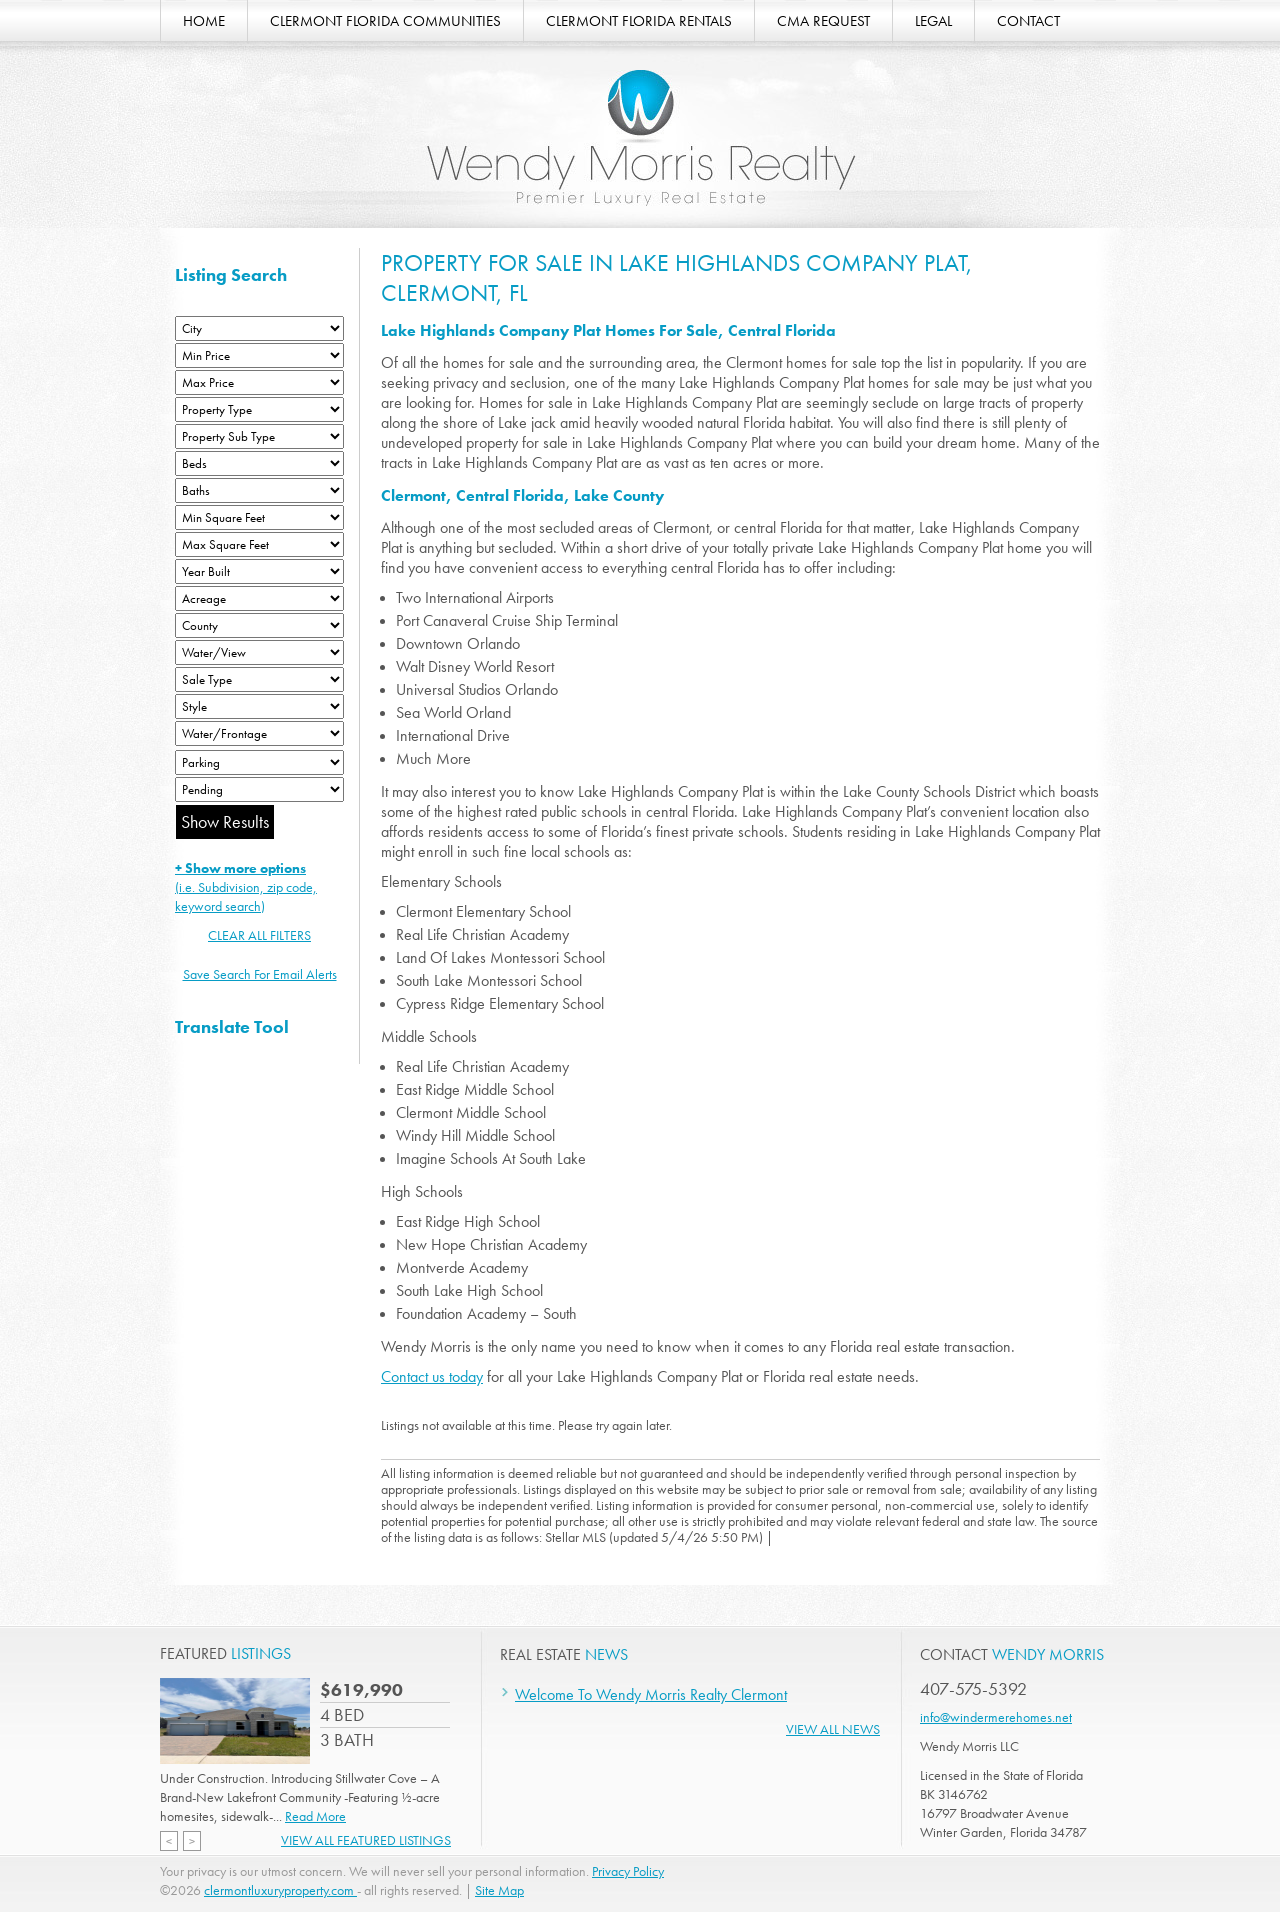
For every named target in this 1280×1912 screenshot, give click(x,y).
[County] (259, 625)
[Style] (259, 706)
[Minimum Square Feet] (259, 517)
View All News (833, 1729)
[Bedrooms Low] (259, 463)
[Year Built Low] (259, 571)
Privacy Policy (628, 1871)
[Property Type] (259, 409)
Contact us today (432, 1376)
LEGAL (933, 21)
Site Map (499, 1890)
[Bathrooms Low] (259, 490)
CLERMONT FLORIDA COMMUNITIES (385, 21)
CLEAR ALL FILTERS (259, 935)
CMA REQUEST (823, 21)
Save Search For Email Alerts (260, 974)
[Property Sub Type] (259, 436)
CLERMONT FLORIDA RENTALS (639, 21)
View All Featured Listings (366, 1840)
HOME (204, 21)
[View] (259, 652)
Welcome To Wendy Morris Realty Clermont (651, 1694)
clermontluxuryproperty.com (280, 1890)
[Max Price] (259, 382)
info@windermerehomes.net (996, 1717)
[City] (259, 328)
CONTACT (1028, 21)
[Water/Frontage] (259, 733)
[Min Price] (259, 355)
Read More (315, 1816)
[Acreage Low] (259, 598)
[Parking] (259, 762)
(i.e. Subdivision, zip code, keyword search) (246, 887)
